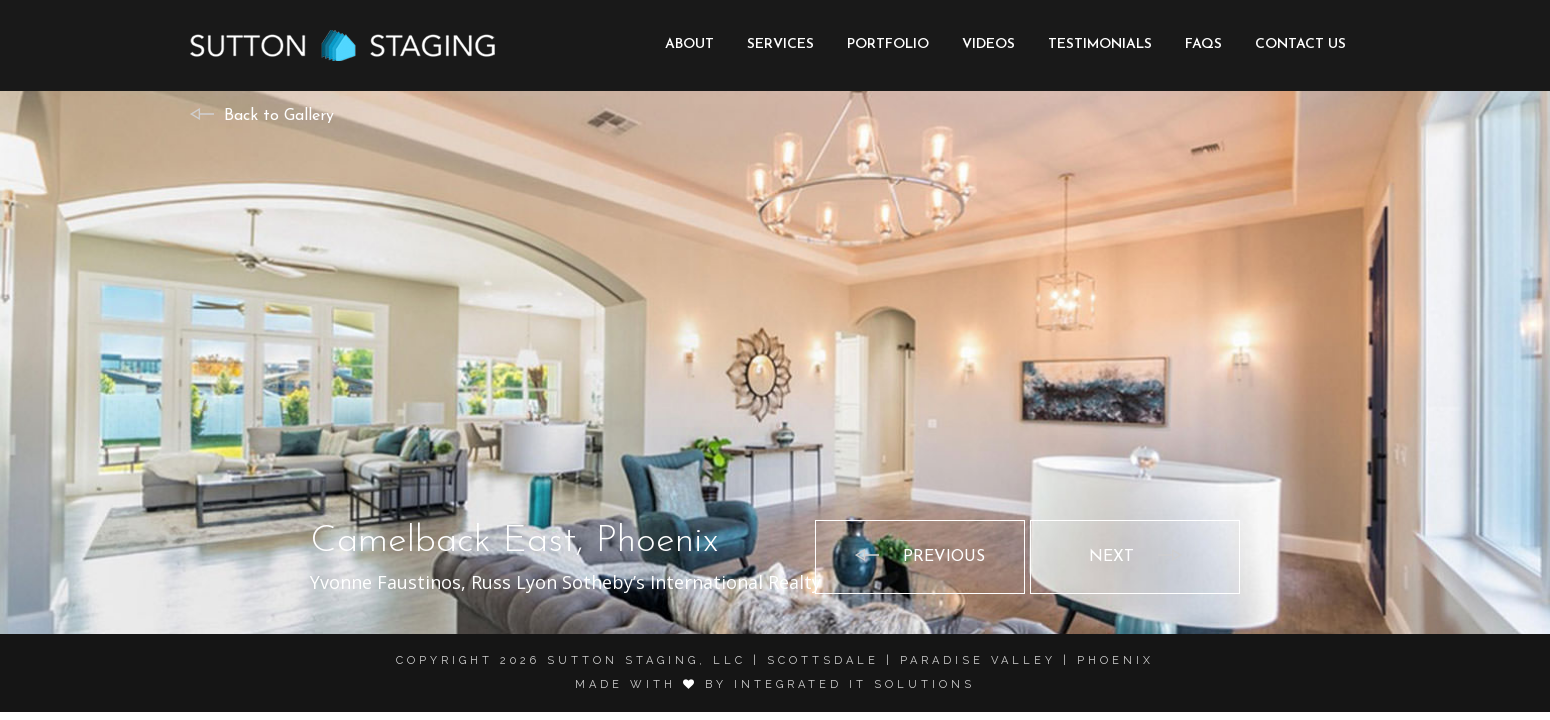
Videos (988, 44)
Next (1111, 557)
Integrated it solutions (854, 684)
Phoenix (1115, 660)
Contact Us (1300, 44)
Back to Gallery (279, 116)
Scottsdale (823, 660)
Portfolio (888, 44)
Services (780, 44)
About (689, 44)
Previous (944, 557)
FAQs (1203, 44)
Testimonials (1100, 44)
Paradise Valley (978, 660)
